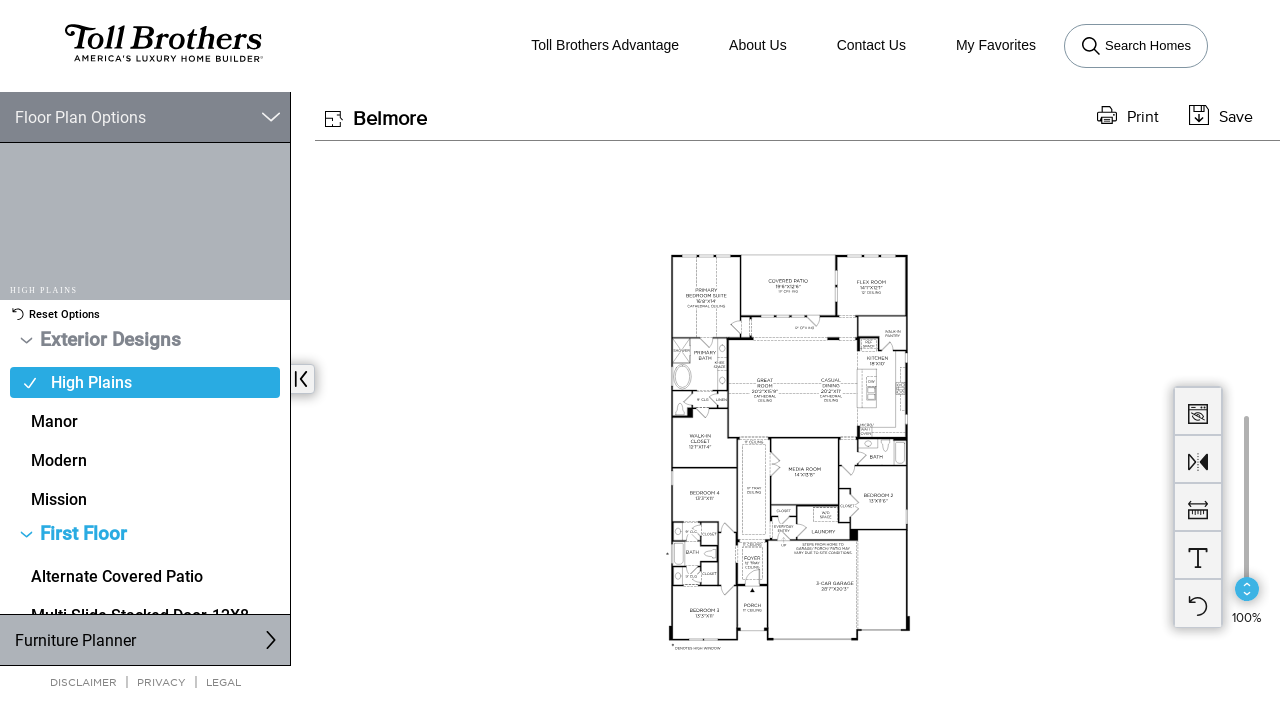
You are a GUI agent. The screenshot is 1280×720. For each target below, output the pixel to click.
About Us (758, 45)
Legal (223, 681)
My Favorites (996, 45)
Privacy (161, 681)
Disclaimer (83, 681)
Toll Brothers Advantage (605, 45)
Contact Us (871, 45)
